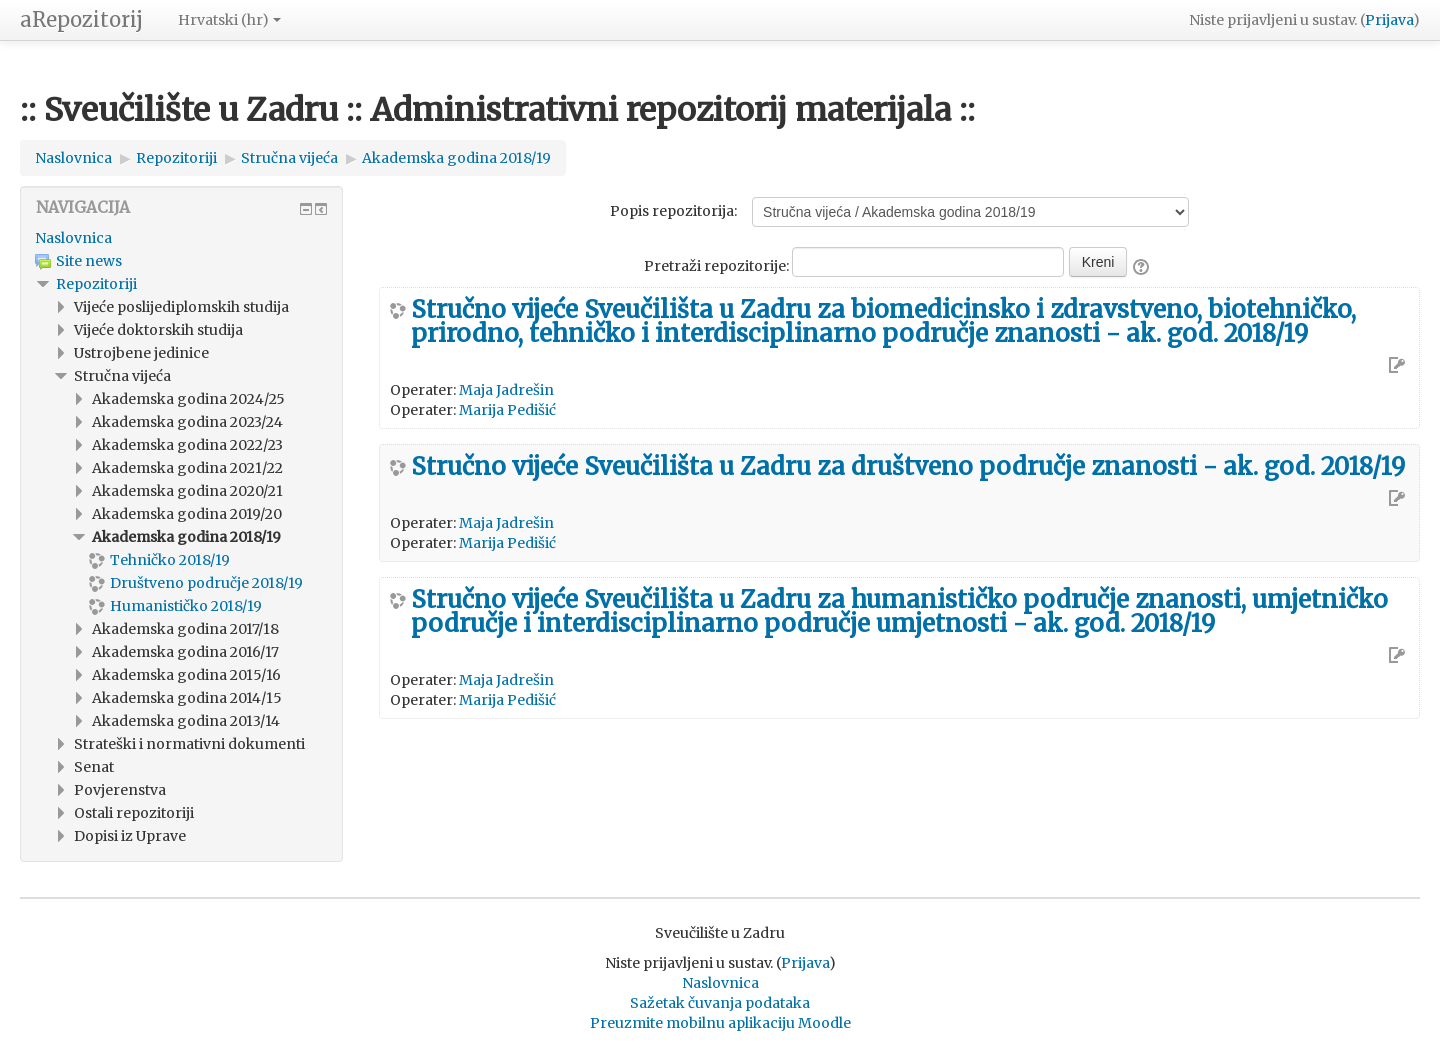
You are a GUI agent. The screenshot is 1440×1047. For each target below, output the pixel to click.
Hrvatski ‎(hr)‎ (229, 20)
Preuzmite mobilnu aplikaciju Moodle (720, 1023)
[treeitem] (181, 238)
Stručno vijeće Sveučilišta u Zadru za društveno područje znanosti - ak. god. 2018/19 (908, 467)
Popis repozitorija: (673, 211)
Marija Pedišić (507, 410)
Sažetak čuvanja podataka (720, 1003)
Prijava (1389, 20)
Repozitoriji (96, 284)
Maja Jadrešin (506, 390)
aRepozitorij (81, 19)
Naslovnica (73, 238)
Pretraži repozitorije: (718, 266)
